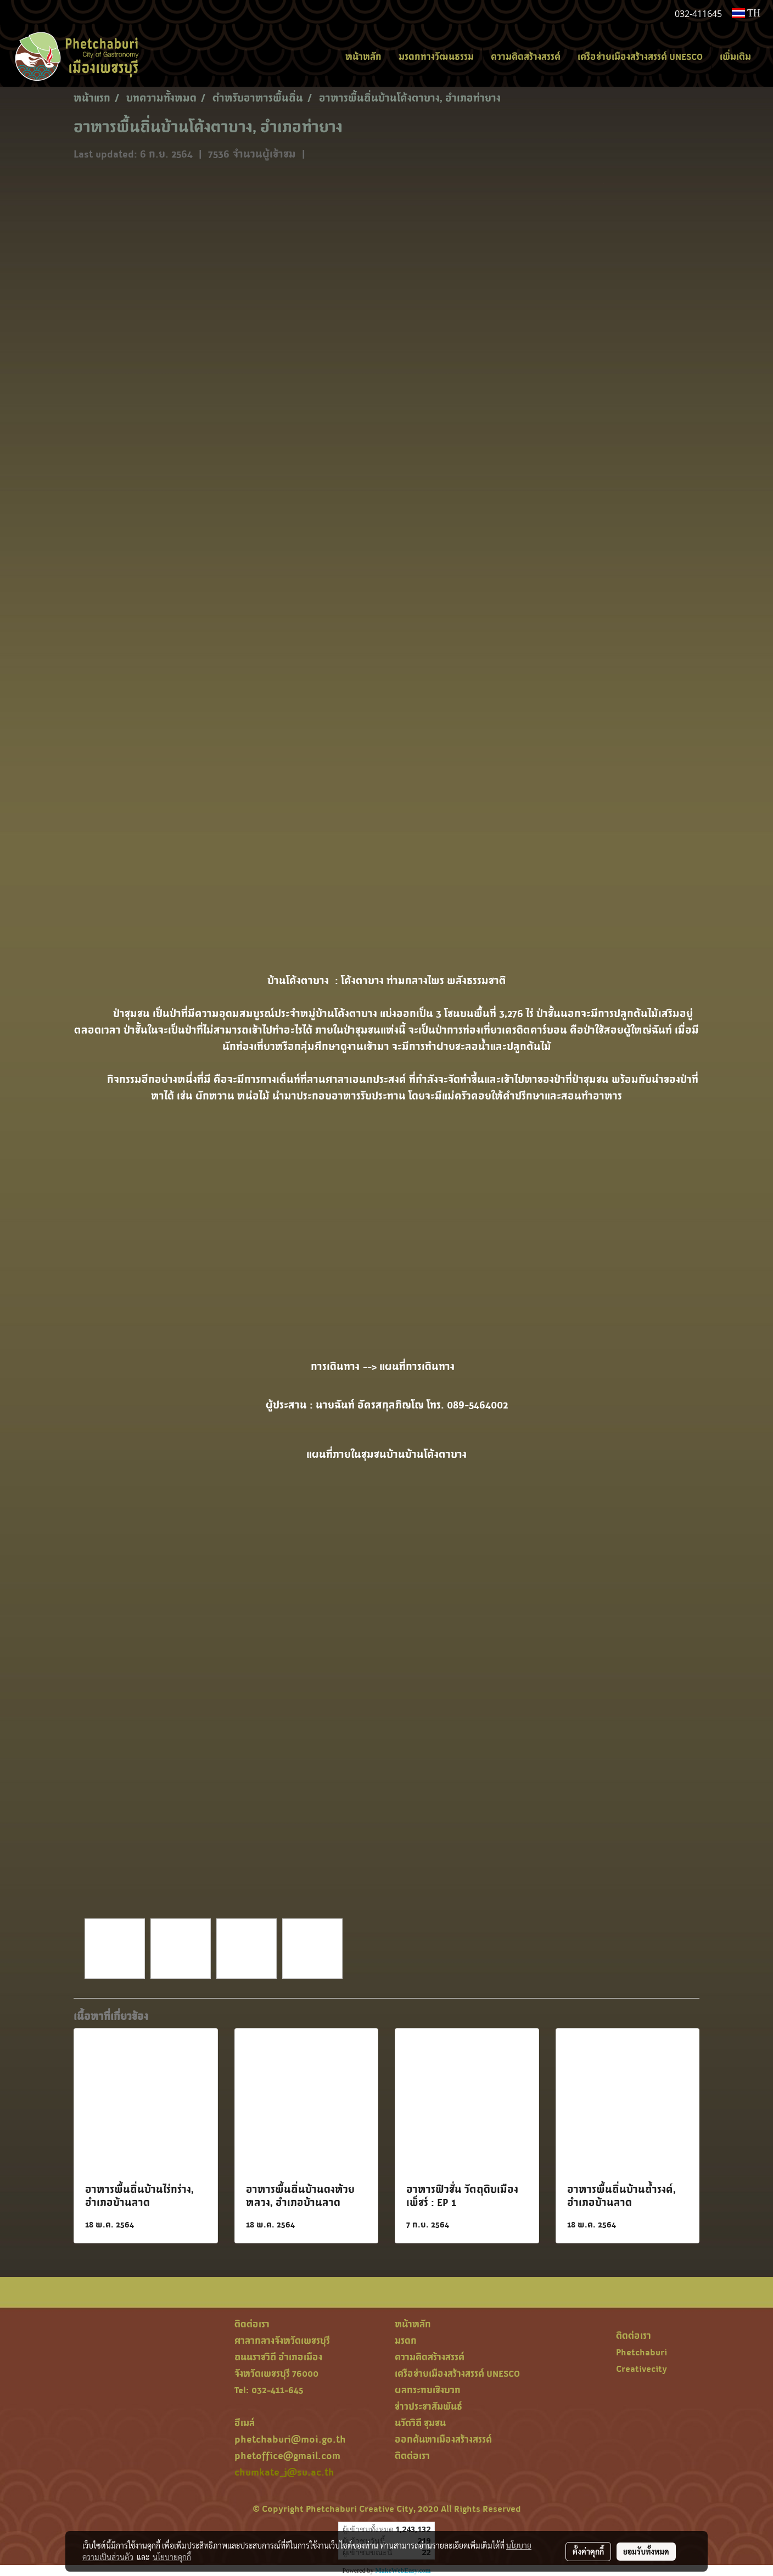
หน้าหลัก (363, 56)
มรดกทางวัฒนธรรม (436, 56)
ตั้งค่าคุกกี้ (588, 2551)
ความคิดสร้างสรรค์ (526, 56)
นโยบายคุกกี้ (172, 2557)
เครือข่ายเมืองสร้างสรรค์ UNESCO (640, 56)
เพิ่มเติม (735, 56)
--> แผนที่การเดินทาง (412, 1366)
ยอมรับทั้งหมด (646, 2551)
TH (746, 13)
